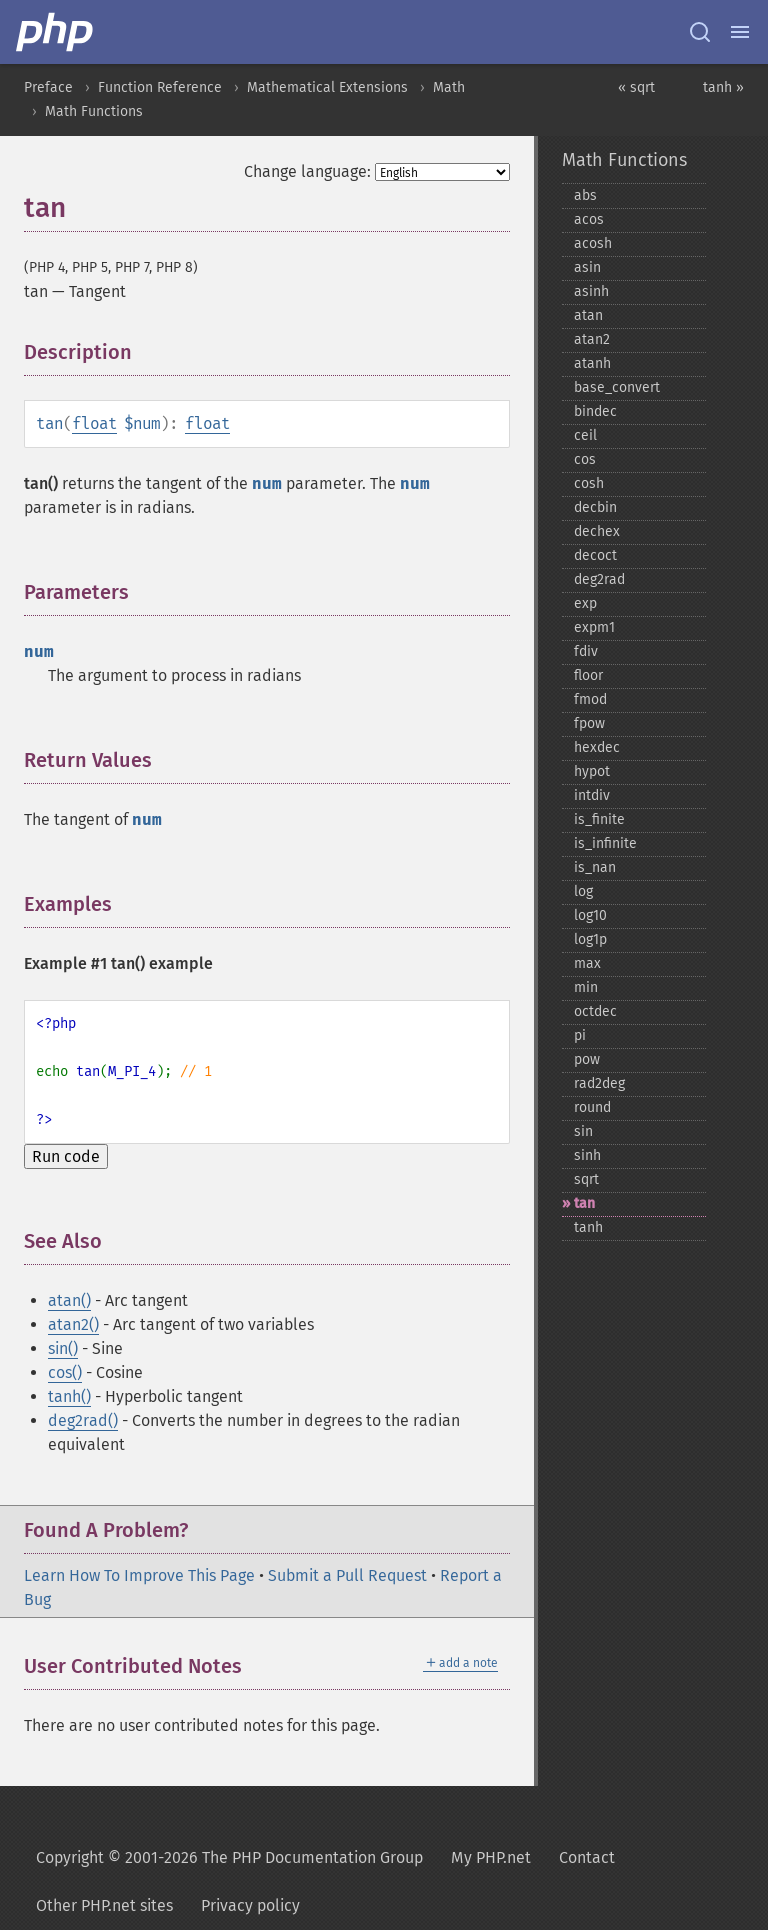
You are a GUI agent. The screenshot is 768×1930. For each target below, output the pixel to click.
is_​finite (599, 819)
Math (449, 87)
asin (587, 267)
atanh (592, 363)
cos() (65, 1372)
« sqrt (636, 87)
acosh (593, 243)
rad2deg (599, 1083)
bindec (595, 411)
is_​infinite (605, 843)
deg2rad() (83, 1420)
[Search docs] (700, 32)
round (592, 1107)
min (586, 987)
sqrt (586, 1179)
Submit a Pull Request (347, 1575)
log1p (590, 939)
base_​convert (617, 387)
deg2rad (599, 579)
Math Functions (94, 111)
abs (585, 195)
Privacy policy (250, 1905)
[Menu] (740, 32)
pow (587, 1059)
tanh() (69, 1396)
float (94, 423)
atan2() (73, 1324)
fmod (590, 699)
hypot (592, 771)
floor (588, 675)
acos (589, 219)
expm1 (594, 627)
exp (585, 603)
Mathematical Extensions (327, 87)
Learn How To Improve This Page (139, 1575)
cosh (589, 483)
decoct (595, 555)
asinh (591, 291)
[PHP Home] (56, 32)
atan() (69, 1300)
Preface (48, 87)
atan (588, 315)
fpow (589, 723)
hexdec (597, 747)
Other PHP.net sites (104, 1905)
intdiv (592, 795)
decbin (595, 507)
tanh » (723, 87)
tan (584, 1203)
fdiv (586, 651)
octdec (595, 1011)
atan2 (592, 339)
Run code (66, 1156)
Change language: (307, 171)
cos (585, 459)
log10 (590, 915)
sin (583, 1131)
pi (580, 1035)
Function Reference (160, 87)
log (583, 891)
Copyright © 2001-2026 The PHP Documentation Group (229, 1857)
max (587, 963)
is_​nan (595, 867)
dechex (597, 531)
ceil (585, 435)
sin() (63, 1348)
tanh (588, 1227)
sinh (587, 1155)
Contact (587, 1857)
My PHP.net (491, 1857)
